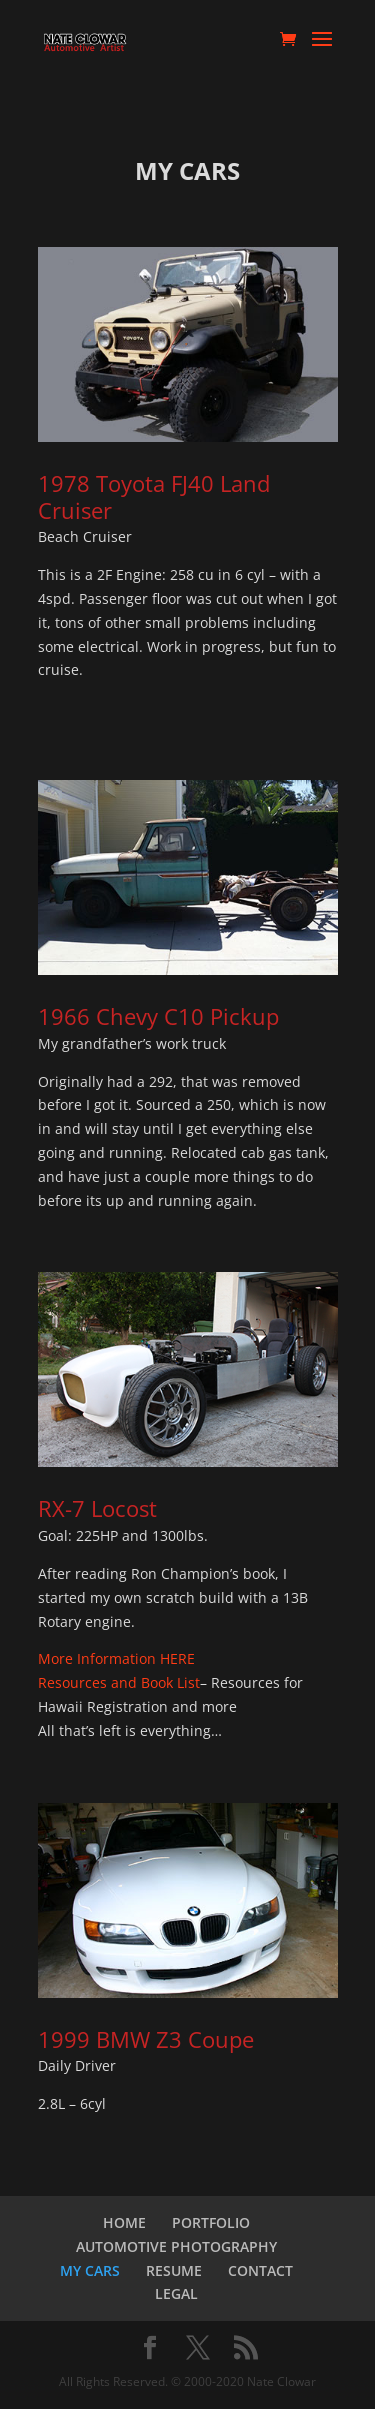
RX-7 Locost (97, 1508)
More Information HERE (116, 1658)
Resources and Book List (119, 1682)
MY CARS (90, 2270)
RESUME (174, 2270)
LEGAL (176, 2293)
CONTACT (260, 2270)
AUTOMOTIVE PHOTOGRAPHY (176, 2246)
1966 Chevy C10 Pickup (158, 1016)
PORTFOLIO (211, 2222)
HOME (124, 2222)
